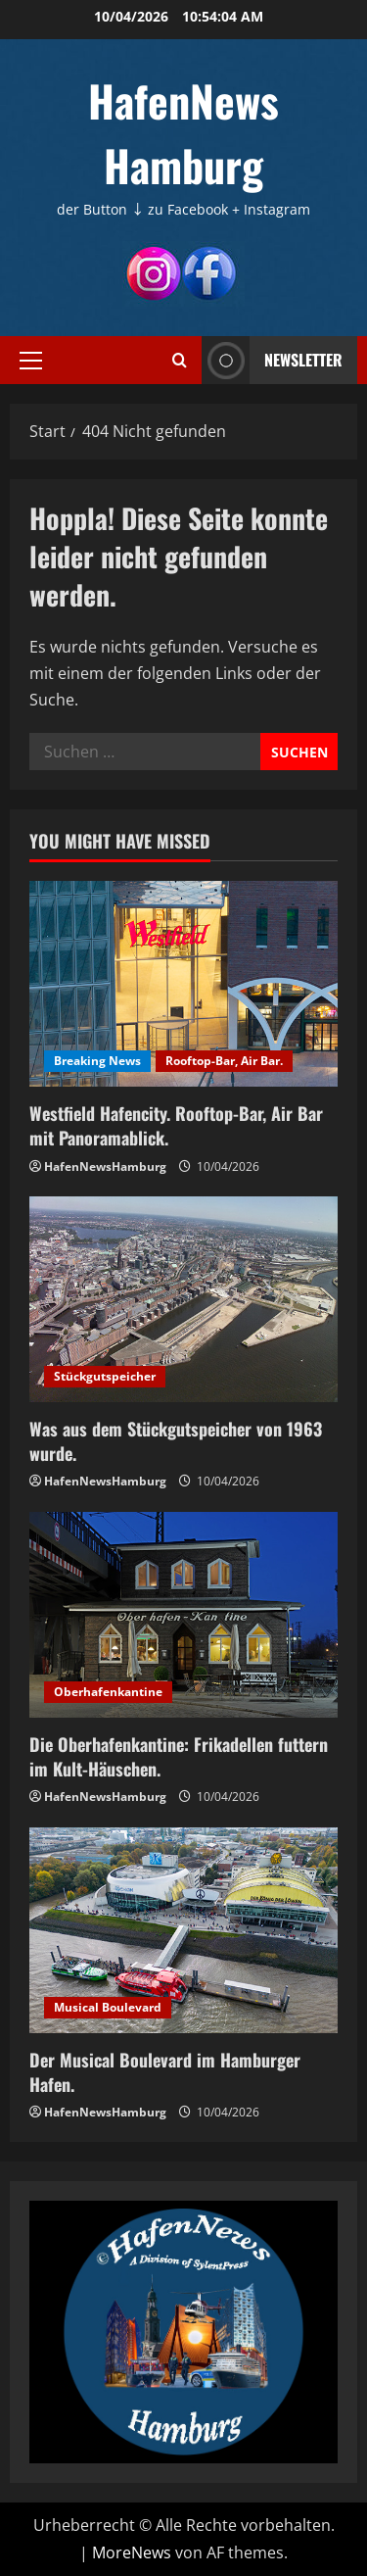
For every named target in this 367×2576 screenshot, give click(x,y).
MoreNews (131, 2552)
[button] (31, 359)
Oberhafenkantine (108, 1691)
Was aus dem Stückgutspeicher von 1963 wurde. (175, 1441)
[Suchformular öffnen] (179, 360)
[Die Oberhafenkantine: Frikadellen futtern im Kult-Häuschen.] (183, 1615)
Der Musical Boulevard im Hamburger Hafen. (164, 2072)
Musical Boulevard (107, 2007)
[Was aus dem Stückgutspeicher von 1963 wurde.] (183, 1299)
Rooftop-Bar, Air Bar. (224, 1060)
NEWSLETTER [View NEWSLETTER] (272, 360)
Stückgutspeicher (105, 1376)
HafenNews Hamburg (183, 133)
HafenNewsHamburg (105, 1166)
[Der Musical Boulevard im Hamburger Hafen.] (183, 1930)
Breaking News (97, 1060)
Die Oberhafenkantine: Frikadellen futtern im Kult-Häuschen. (178, 1756)
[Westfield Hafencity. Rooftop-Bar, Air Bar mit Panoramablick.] (183, 984)
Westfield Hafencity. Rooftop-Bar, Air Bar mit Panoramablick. (176, 1125)
